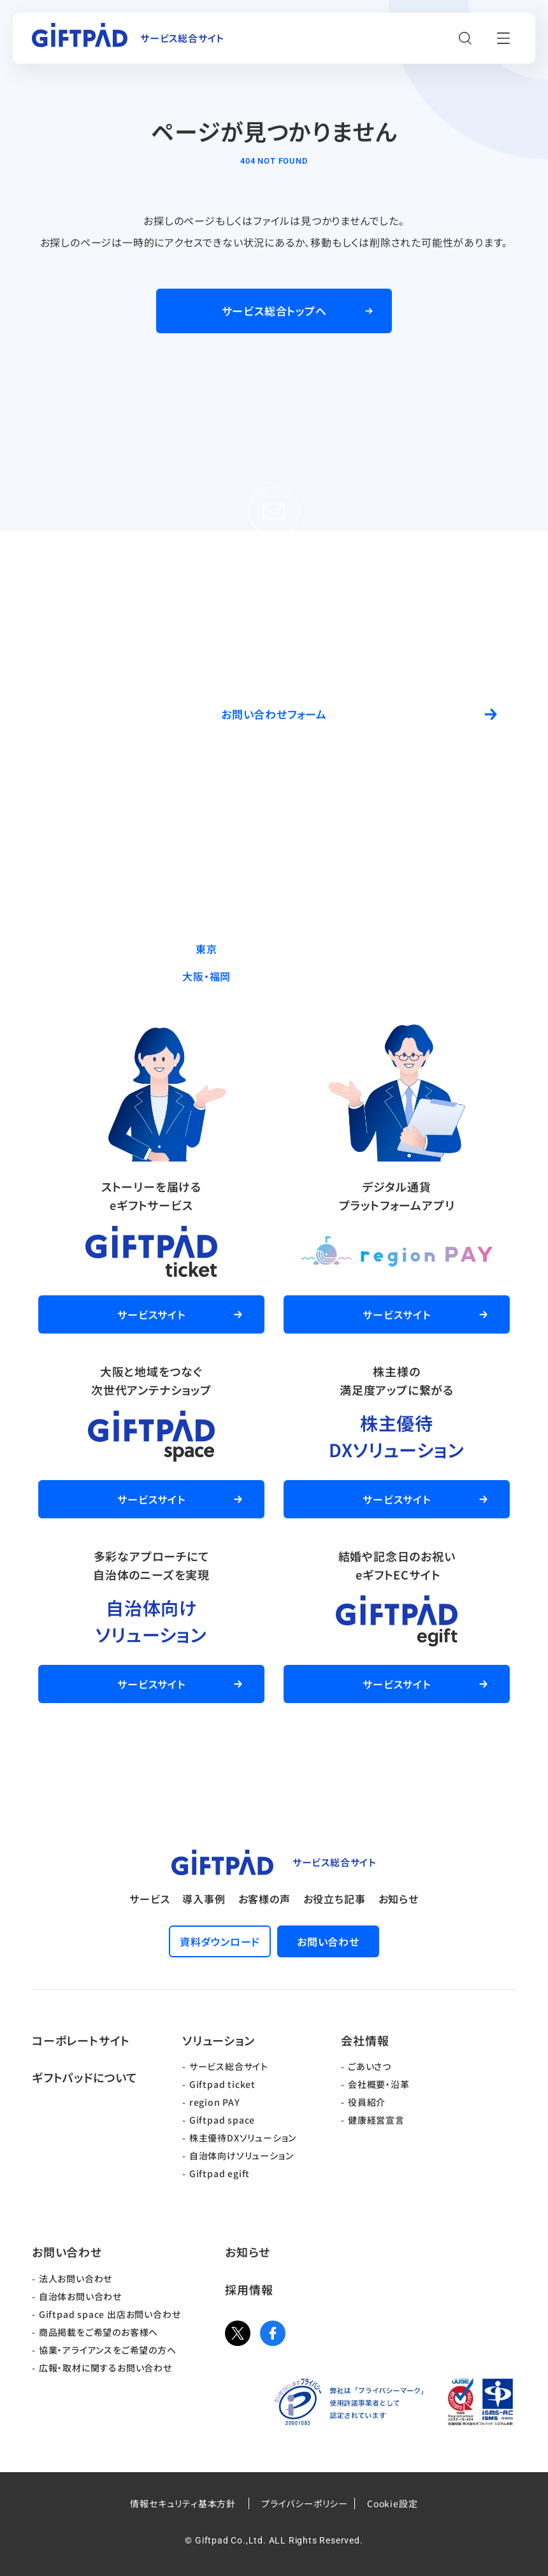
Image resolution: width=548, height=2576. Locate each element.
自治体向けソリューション (241, 2155)
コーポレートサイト (81, 2040)
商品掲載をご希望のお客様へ (98, 2332)
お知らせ (399, 1898)
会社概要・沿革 (379, 2084)
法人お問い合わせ (75, 2278)
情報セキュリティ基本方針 (183, 2503)
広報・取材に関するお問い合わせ (105, 2367)
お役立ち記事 (334, 1898)
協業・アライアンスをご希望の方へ (108, 2349)
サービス (149, 1898)
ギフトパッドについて (85, 2077)
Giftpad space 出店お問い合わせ (110, 2314)
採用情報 (249, 2289)
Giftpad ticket (222, 2084)
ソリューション (218, 2040)
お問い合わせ (67, 2251)
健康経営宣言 (376, 2119)
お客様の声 (264, 1898)
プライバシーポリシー (304, 2503)
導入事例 (203, 1898)
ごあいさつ (369, 2066)
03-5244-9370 (302, 949)
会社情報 (365, 2040)
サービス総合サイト (228, 2066)
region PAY (214, 2102)
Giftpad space (222, 2119)
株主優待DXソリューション (242, 2137)
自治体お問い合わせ (80, 2296)
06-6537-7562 (302, 976)
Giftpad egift (219, 2173)
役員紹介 (367, 2102)
